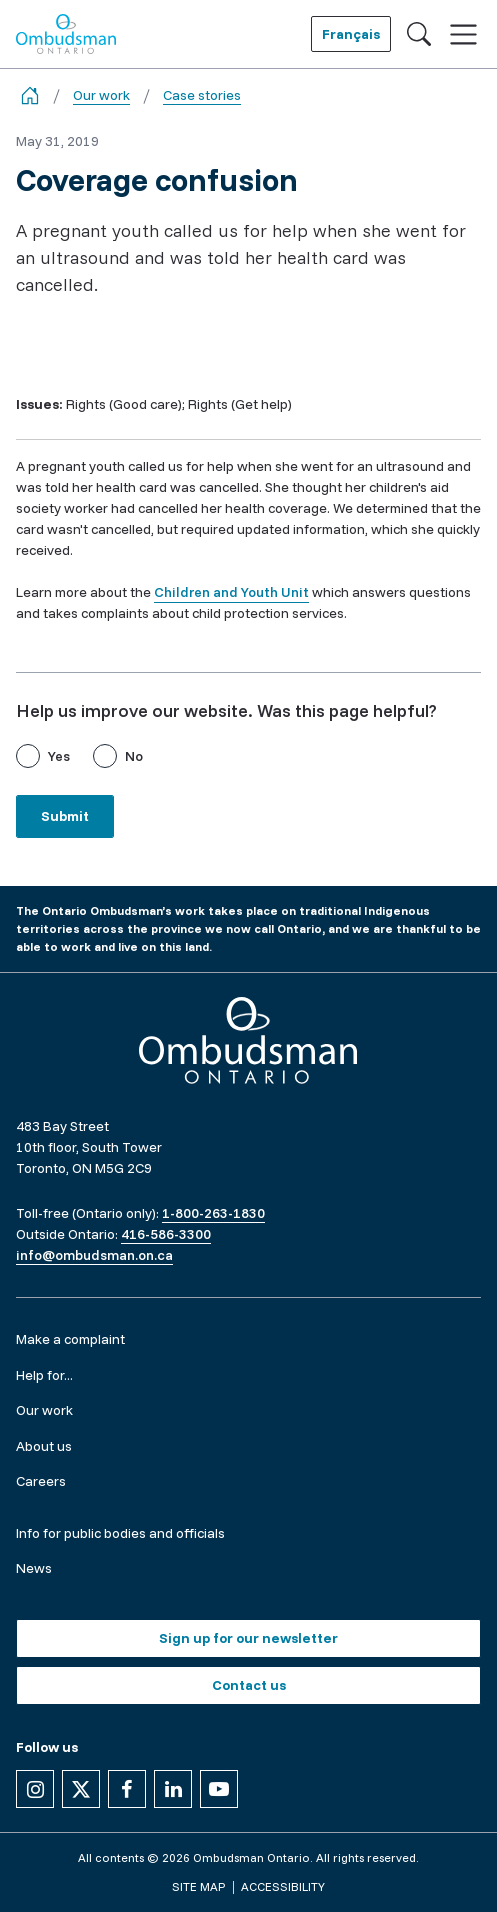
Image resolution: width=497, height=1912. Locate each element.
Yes (59, 756)
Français (351, 34)
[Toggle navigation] (463, 34)
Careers (41, 1481)
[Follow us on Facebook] (127, 1789)
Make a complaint (70, 1339)
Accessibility (283, 1886)
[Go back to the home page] (30, 95)
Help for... (44, 1375)
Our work (101, 95)
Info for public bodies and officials (120, 1533)
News (34, 1568)
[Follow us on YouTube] (219, 1789)
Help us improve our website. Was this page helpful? (226, 710)
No (134, 756)
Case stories (202, 95)
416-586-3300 (166, 1234)
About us (44, 1446)
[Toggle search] (419, 34)
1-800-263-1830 (213, 1213)
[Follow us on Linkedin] (173, 1789)
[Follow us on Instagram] (35, 1789)
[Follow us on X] (81, 1789)
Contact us (249, 1685)
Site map (198, 1886)
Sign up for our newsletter (248, 1638)
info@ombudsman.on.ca (94, 1255)
